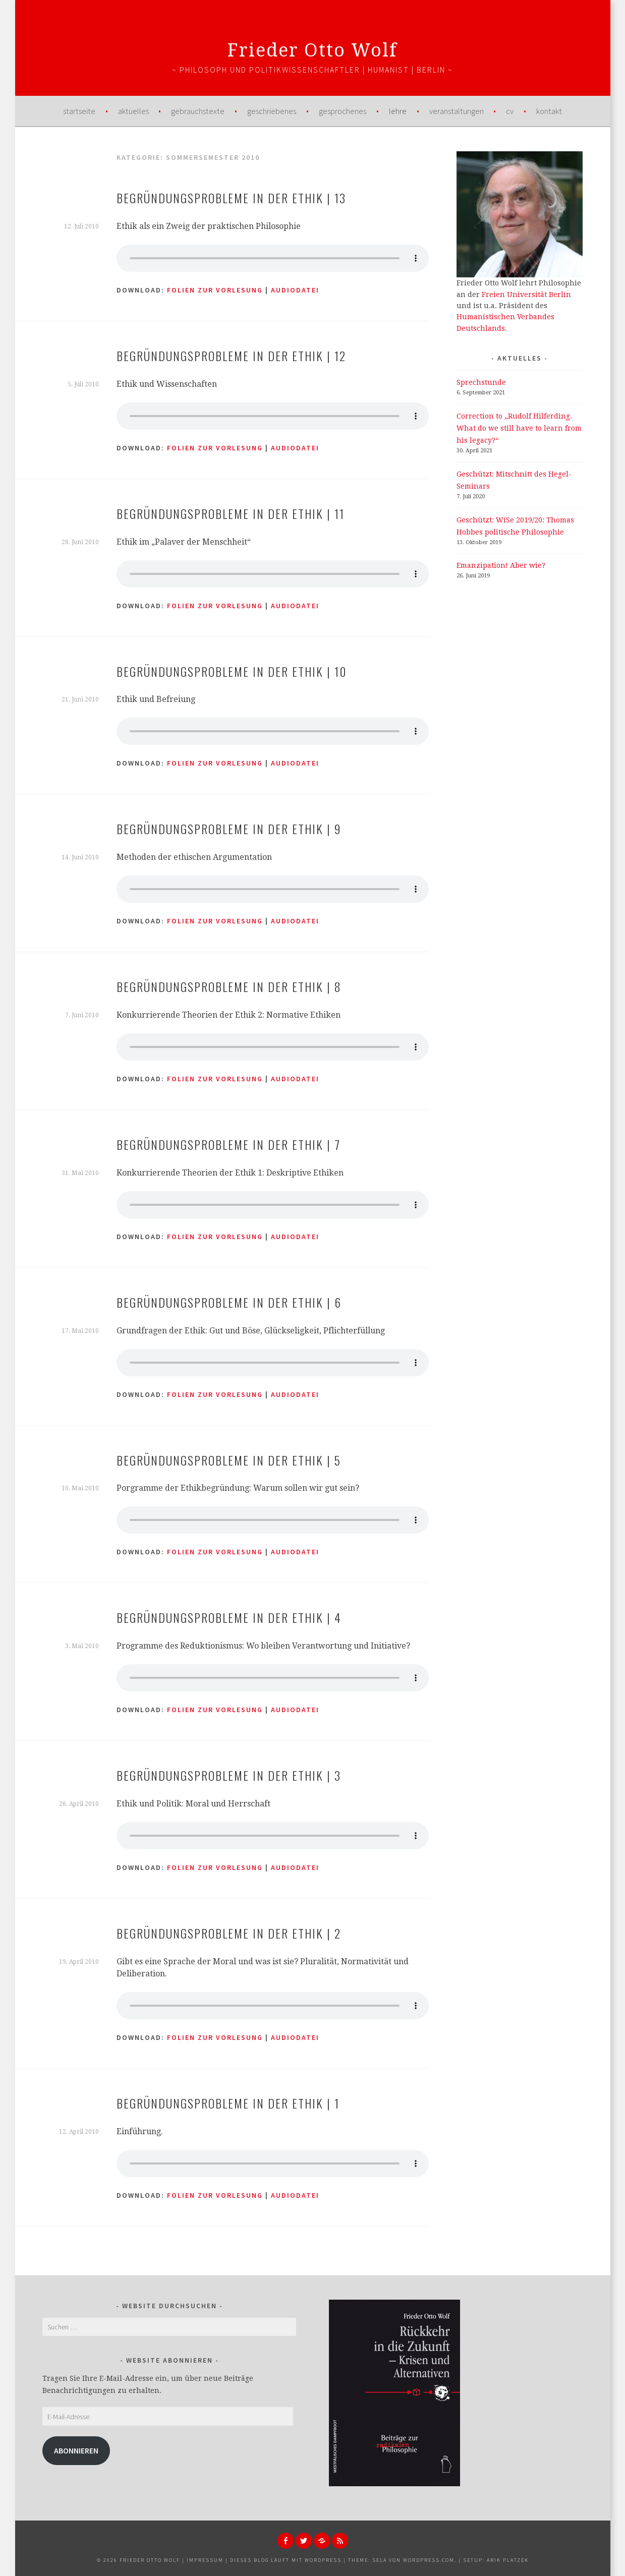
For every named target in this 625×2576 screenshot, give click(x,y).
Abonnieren (76, 2450)
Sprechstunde (481, 382)
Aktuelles (133, 110)
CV (510, 110)
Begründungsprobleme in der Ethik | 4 (229, 1617)
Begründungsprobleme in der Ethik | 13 (231, 198)
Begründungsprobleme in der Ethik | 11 (231, 513)
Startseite (79, 110)
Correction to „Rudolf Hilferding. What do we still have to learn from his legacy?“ (519, 428)
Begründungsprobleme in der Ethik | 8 (229, 986)
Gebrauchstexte (197, 110)
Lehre (398, 110)
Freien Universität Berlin (526, 294)
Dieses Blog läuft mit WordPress (286, 2560)
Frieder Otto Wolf (312, 50)
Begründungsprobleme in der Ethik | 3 (229, 1775)
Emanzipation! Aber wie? (501, 565)
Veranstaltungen (456, 110)
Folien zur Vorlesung (215, 290)
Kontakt (549, 110)
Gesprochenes (342, 110)
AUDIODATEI (295, 290)
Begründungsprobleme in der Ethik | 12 (231, 355)
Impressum (205, 2560)
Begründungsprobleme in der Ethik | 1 (228, 2103)
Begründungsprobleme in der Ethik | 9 (229, 828)
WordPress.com (428, 2560)
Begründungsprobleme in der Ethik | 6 (229, 1302)
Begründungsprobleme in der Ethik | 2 (229, 1933)
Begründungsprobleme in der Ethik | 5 (229, 1460)
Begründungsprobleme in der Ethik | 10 (232, 671)
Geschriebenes (271, 110)
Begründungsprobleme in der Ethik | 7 (228, 1144)
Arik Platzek (508, 2560)
